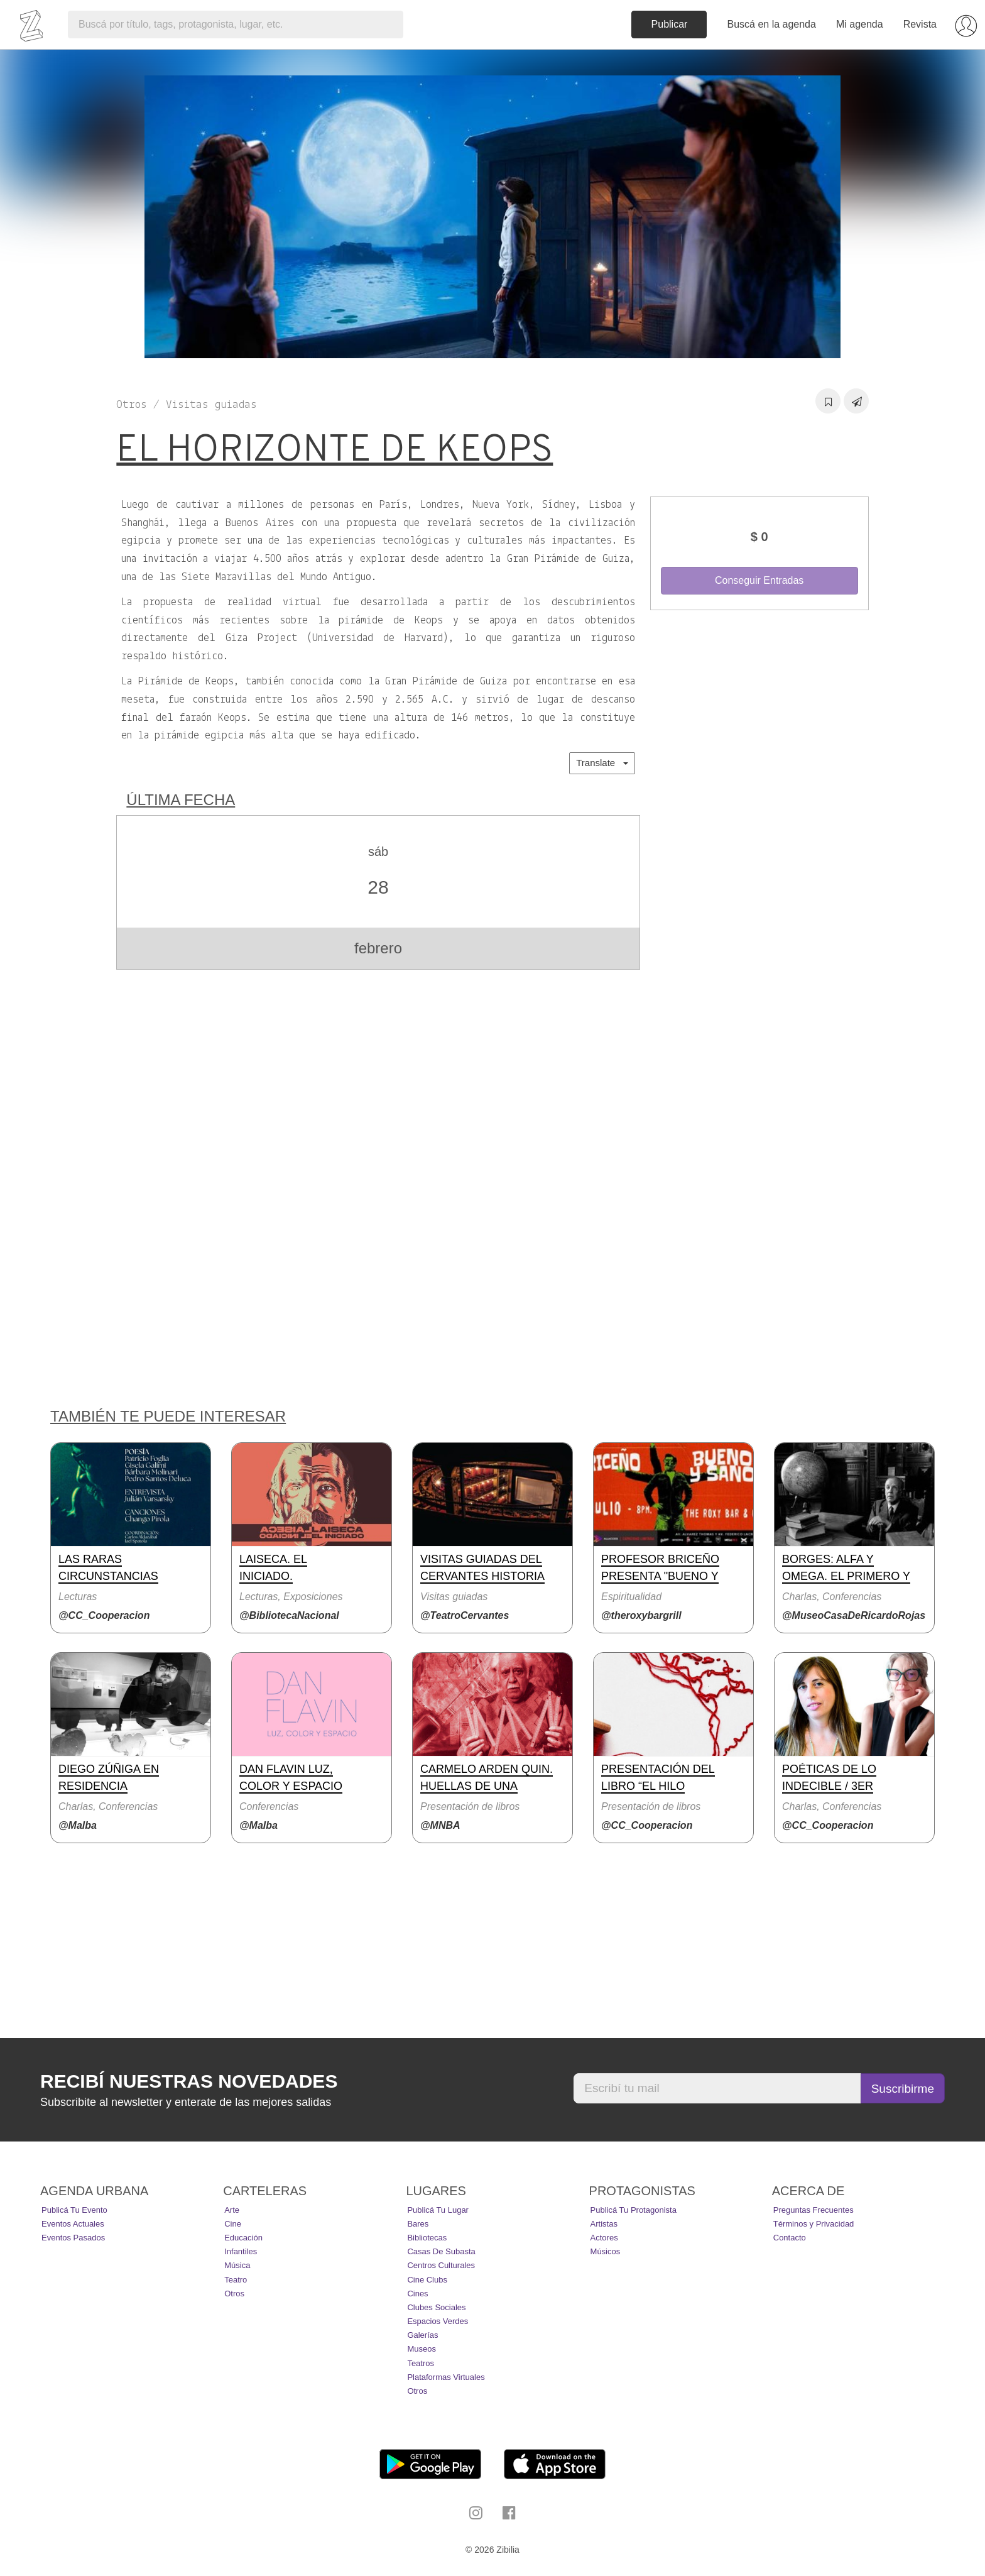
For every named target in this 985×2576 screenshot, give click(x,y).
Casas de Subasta (441, 2251)
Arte (231, 2210)
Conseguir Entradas (759, 580)
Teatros (420, 2363)
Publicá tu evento (74, 2210)
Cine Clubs (427, 2279)
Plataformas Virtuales (445, 2377)
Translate (602, 762)
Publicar (669, 24)
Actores (604, 2237)
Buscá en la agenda (771, 24)
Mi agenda (859, 24)
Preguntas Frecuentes (813, 2210)
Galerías (422, 2335)
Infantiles (240, 2251)
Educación (243, 2237)
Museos (421, 2349)
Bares (417, 2223)
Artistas (604, 2223)
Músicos (605, 2251)
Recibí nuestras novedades (188, 2081)
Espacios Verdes (437, 2321)
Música (237, 2265)
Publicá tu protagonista (633, 2210)
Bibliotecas (427, 2237)
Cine (232, 2223)
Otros (234, 2293)
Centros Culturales (441, 2265)
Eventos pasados (73, 2237)
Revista (920, 24)
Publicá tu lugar (438, 2210)
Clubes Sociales (436, 2307)
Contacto (789, 2237)
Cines (417, 2293)
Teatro (235, 2279)
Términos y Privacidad (813, 2223)
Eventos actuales (72, 2223)
